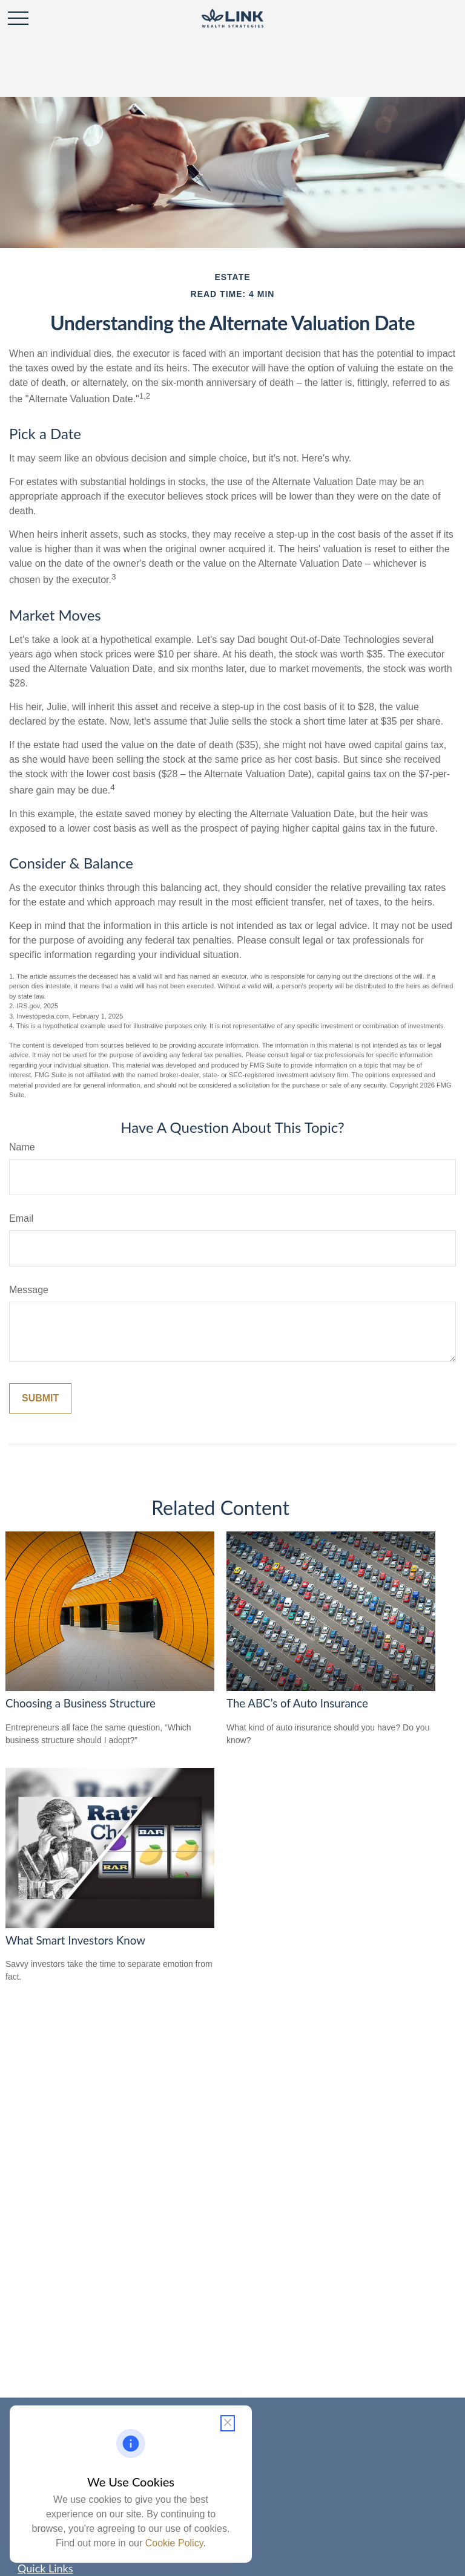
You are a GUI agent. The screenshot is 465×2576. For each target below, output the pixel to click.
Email (21, 1218)
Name (22, 1147)
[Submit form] (40, 1398)
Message (28, 1290)
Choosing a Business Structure (80, 1703)
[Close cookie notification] (227, 2423)
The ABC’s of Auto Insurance (297, 1703)
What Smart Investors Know (75, 1940)
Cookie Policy (174, 2543)
